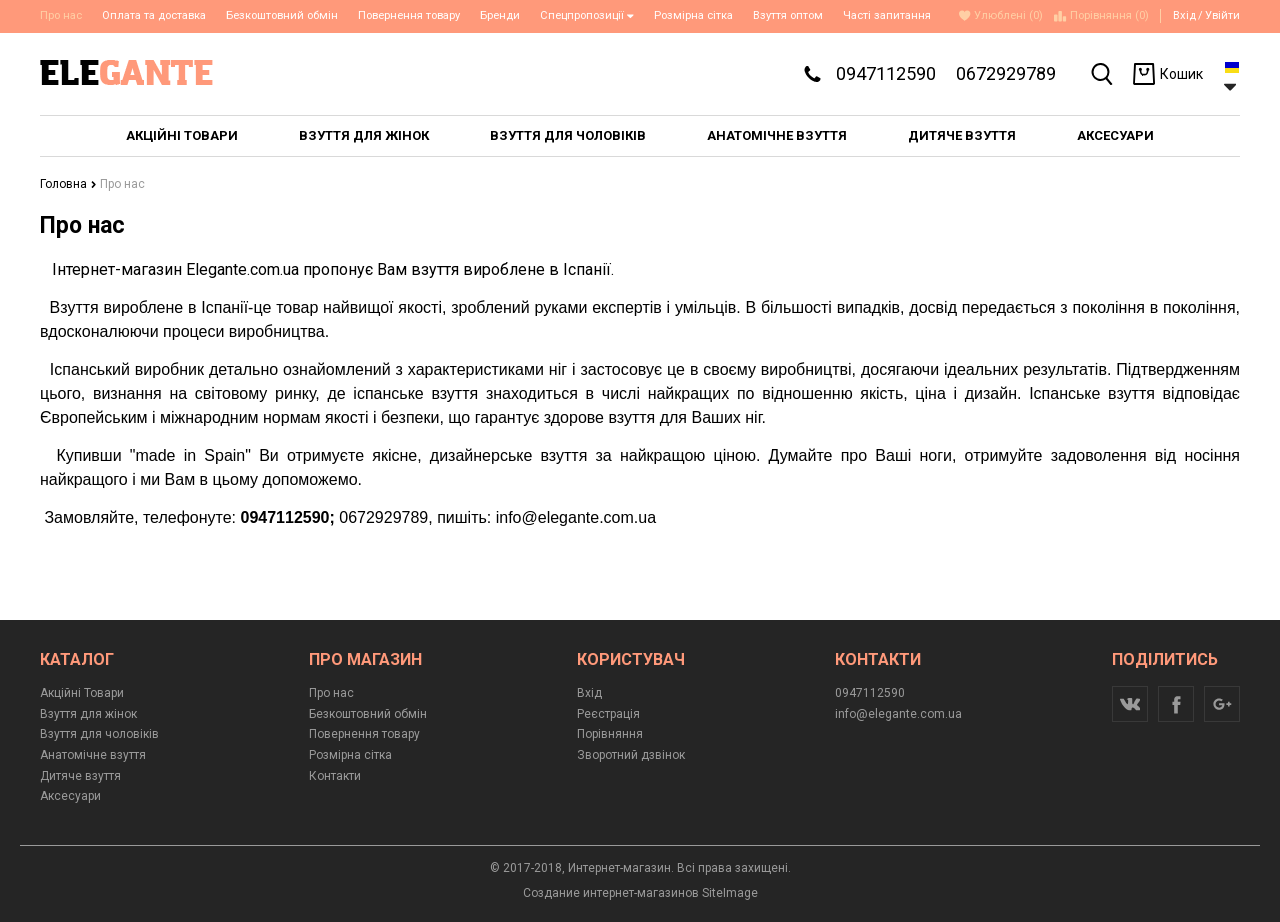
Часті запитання (887, 15)
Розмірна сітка (693, 15)
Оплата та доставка (154, 15)
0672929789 (1006, 73)
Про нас (331, 693)
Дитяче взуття (80, 776)
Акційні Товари (82, 693)
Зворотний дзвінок (631, 755)
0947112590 (886, 73)
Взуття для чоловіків (99, 734)
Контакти (335, 776)
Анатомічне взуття (93, 755)
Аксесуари (70, 796)
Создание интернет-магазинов (611, 893)
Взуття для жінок (88, 714)
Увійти (1222, 15)
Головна (68, 184)
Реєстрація (608, 714)
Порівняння (610, 734)
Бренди (500, 15)
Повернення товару (409, 15)
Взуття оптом (788, 15)
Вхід (1184, 15)
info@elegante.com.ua (898, 714)
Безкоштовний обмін (282, 15)
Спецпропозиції (587, 15)
